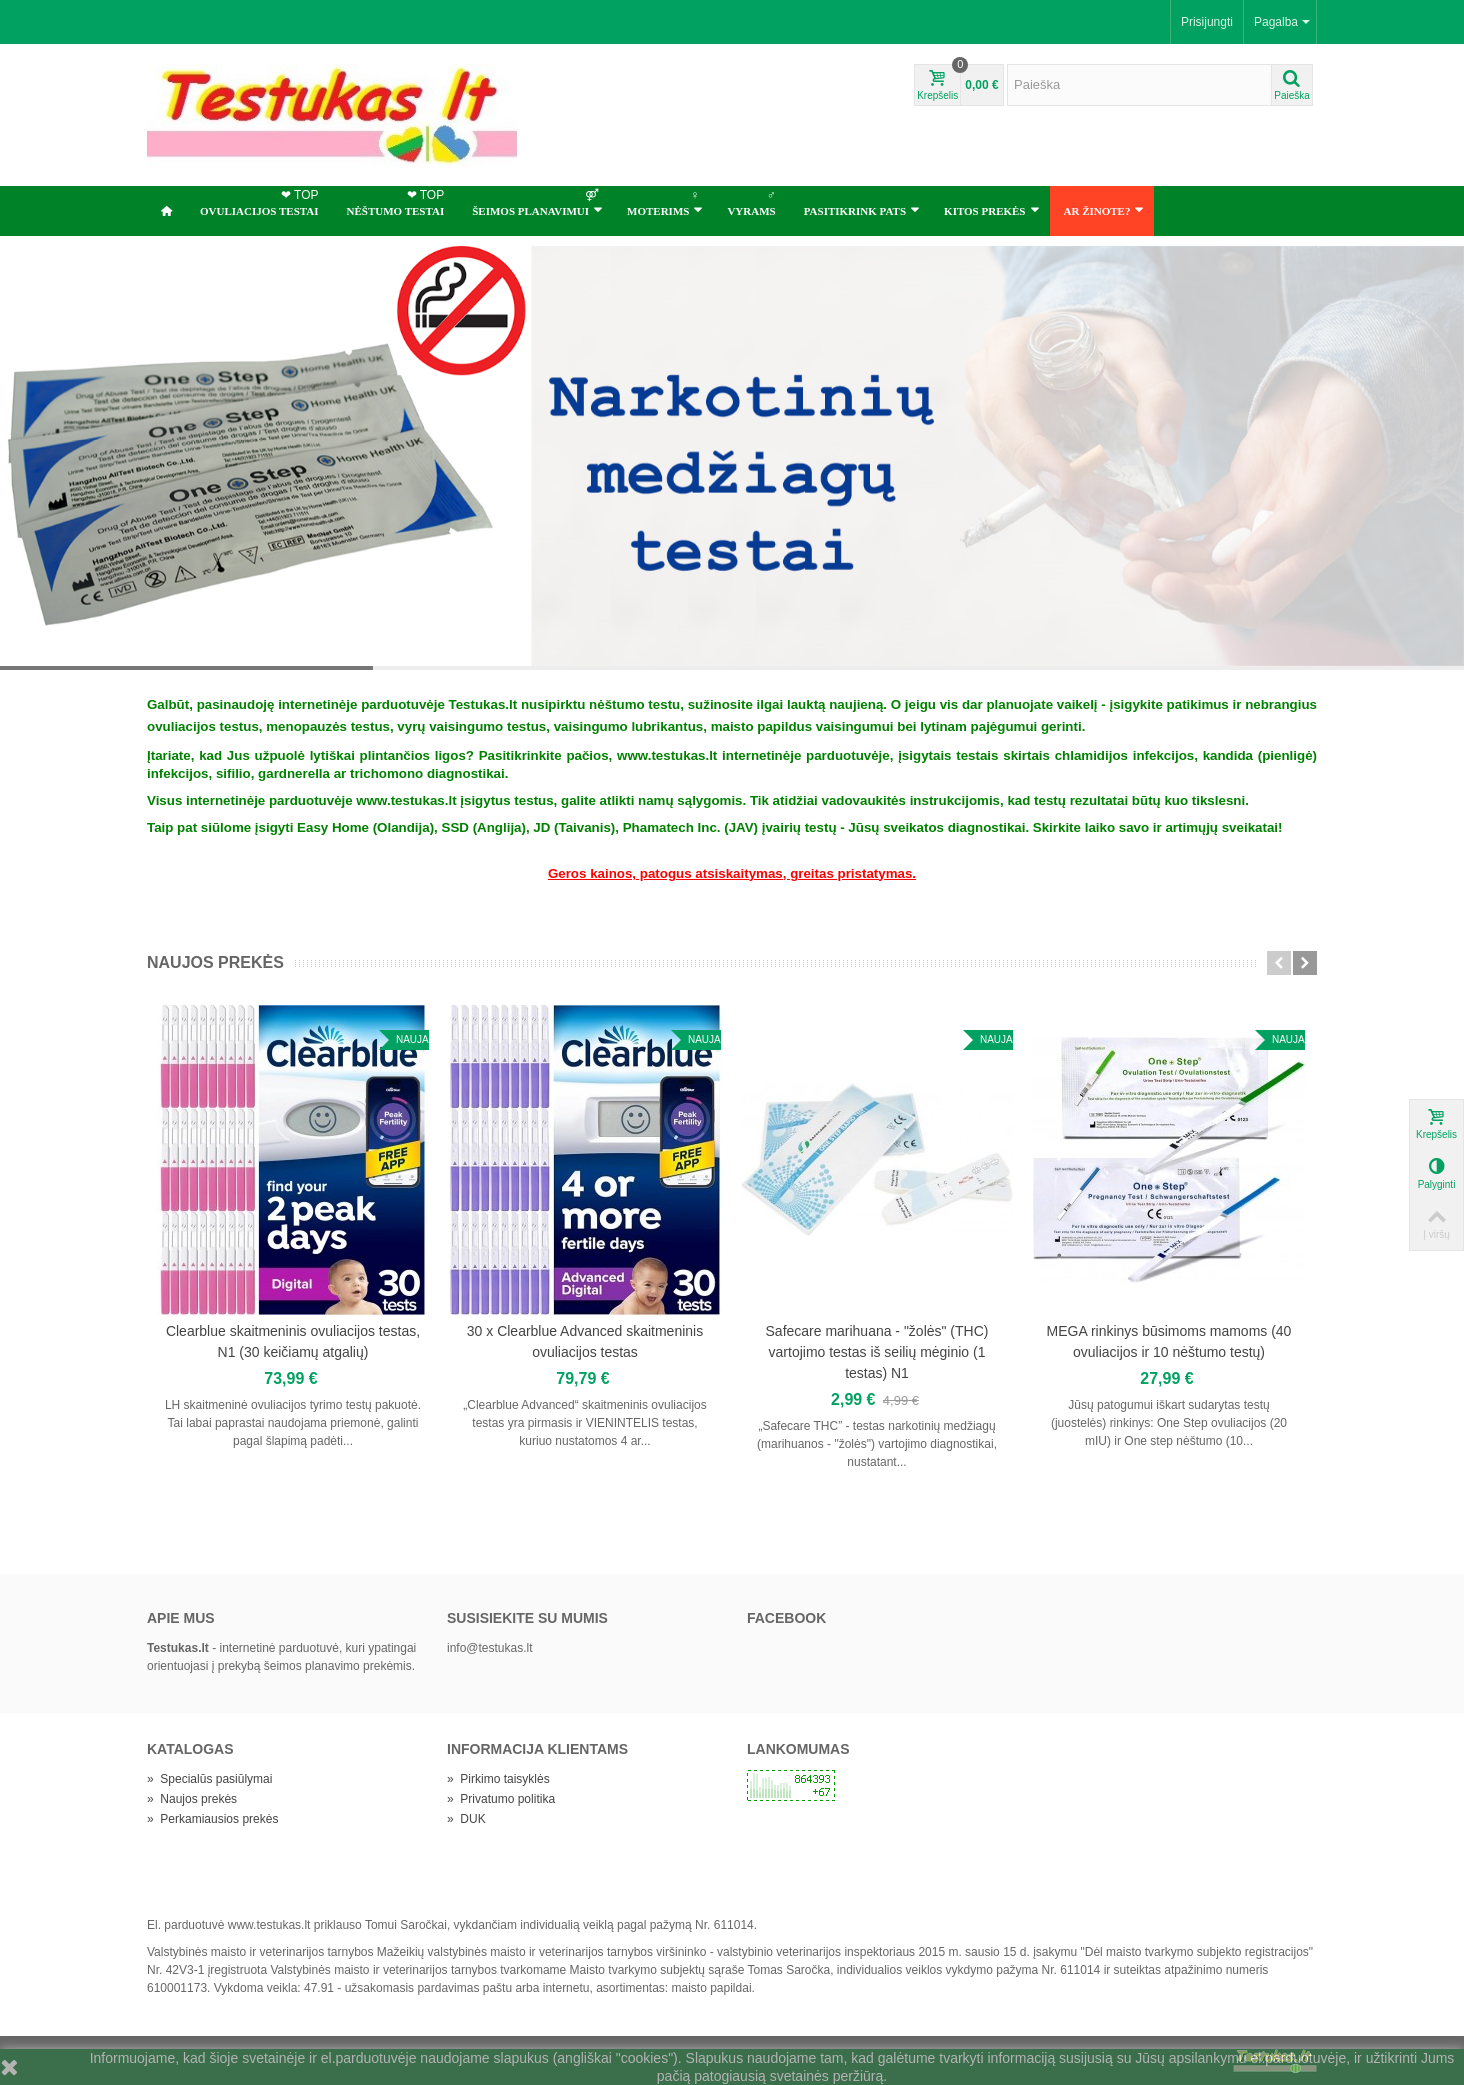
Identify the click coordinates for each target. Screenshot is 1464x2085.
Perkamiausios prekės (212, 1819)
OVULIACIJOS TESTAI (261, 202)
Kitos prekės (991, 210)
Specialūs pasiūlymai (209, 1779)
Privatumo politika (501, 1799)
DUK (466, 1819)
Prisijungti (1207, 22)
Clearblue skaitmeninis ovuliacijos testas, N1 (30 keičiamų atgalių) (293, 1341)
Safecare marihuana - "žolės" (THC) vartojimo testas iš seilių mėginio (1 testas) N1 (877, 1352)
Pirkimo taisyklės (498, 1779)
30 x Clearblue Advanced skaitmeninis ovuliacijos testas (585, 1341)
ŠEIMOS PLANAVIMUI (537, 202)
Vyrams (753, 202)
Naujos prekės (215, 962)
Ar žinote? (1104, 210)
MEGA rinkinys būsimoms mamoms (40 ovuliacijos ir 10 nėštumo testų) (1169, 1341)
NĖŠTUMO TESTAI (398, 202)
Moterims (665, 202)
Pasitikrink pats (862, 210)
